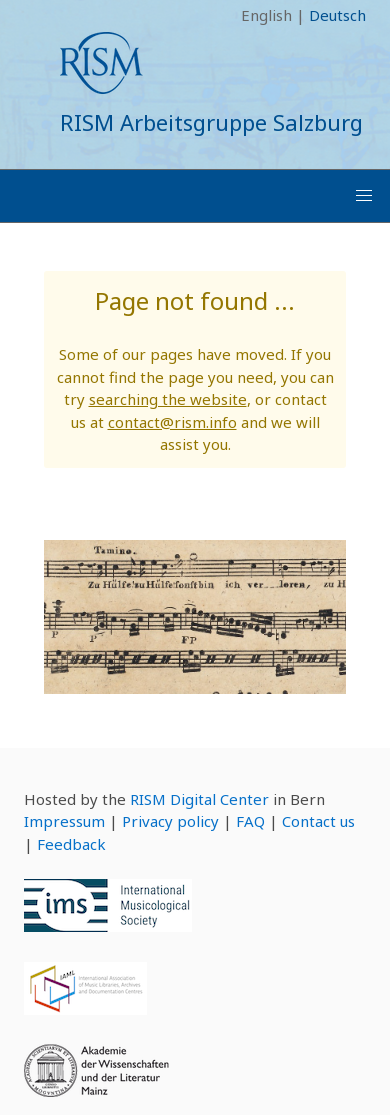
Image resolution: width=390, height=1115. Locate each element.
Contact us (318, 821)
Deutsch (337, 15)
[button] (364, 196)
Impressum (64, 821)
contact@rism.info (172, 422)
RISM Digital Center (199, 799)
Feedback (71, 844)
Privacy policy (170, 821)
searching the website (168, 399)
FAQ (250, 821)
